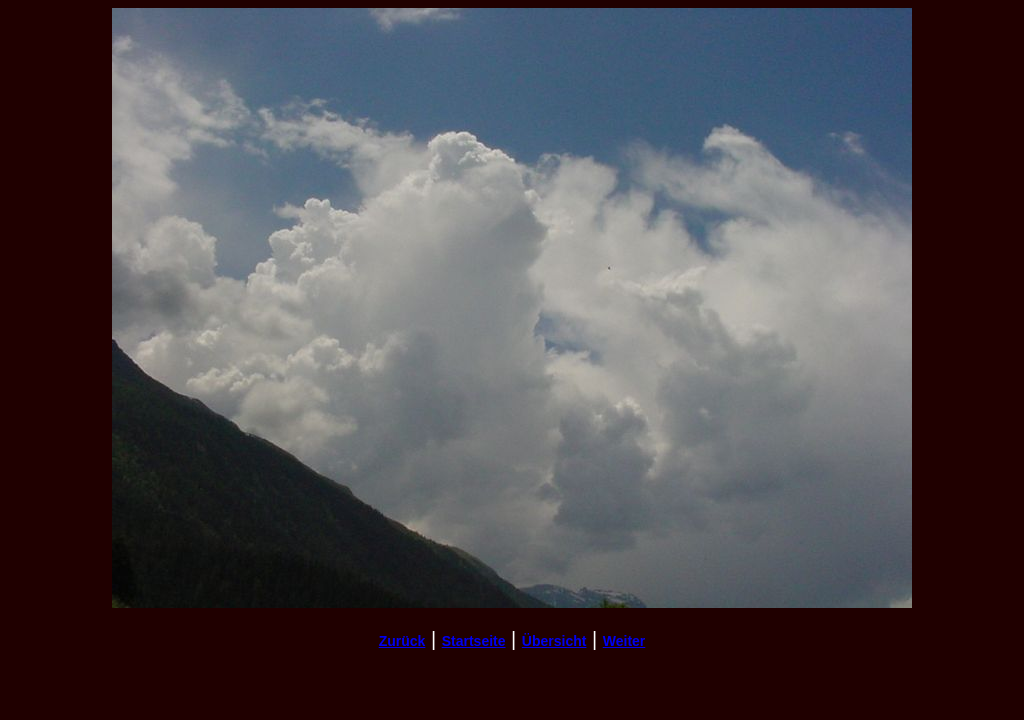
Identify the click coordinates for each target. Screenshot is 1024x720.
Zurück (402, 641)
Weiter (624, 641)
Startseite (474, 641)
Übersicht (554, 641)
